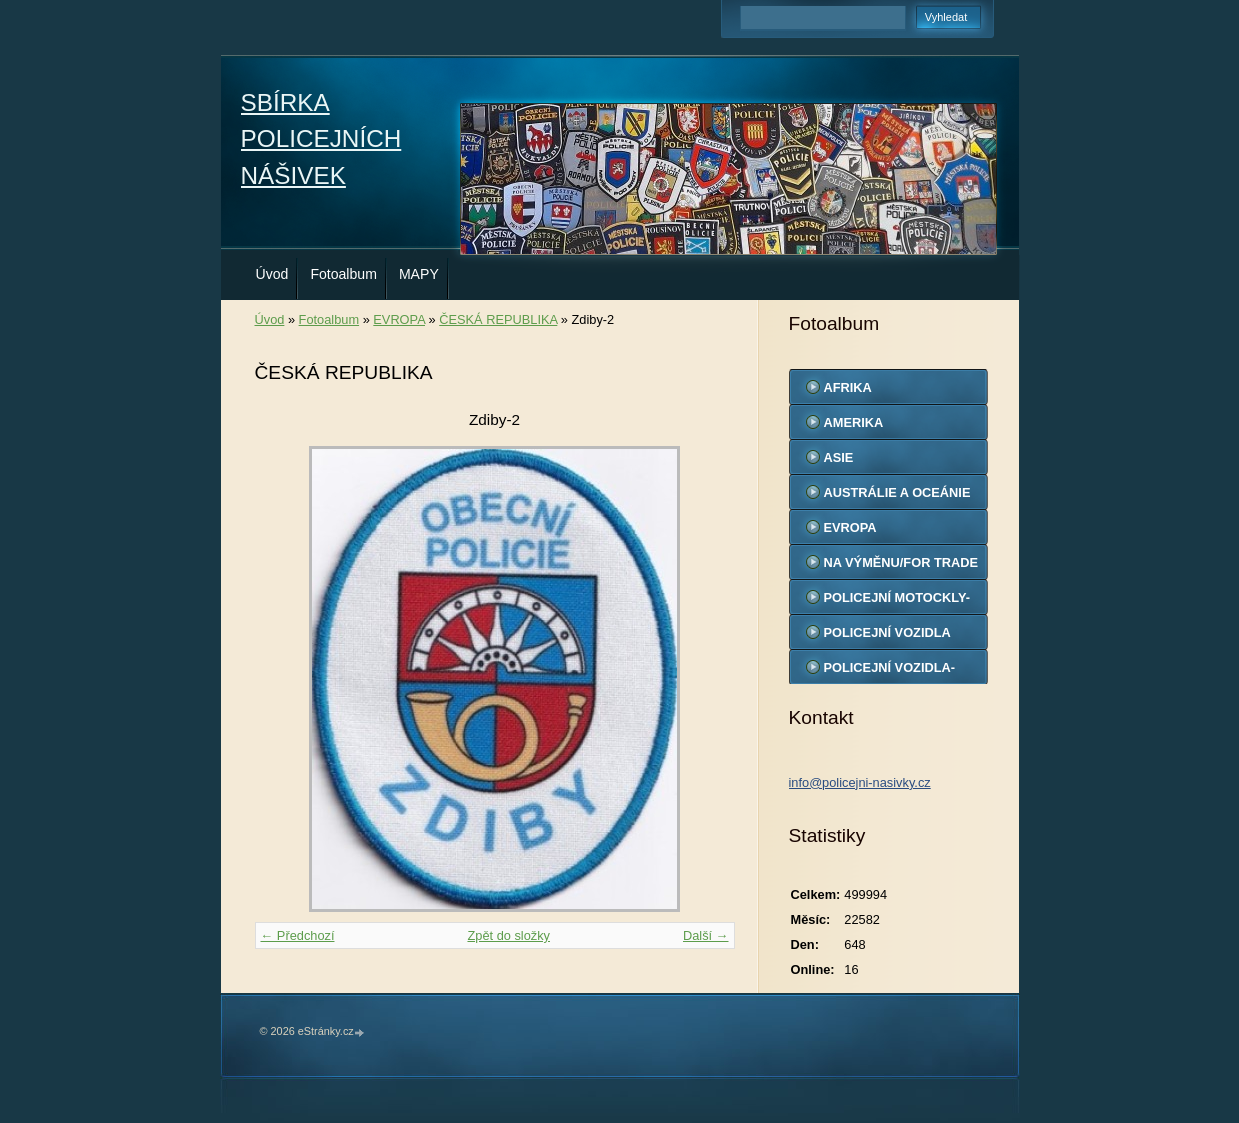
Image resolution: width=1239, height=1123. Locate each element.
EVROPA (399, 319)
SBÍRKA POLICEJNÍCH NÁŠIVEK (321, 139)
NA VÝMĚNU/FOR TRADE (901, 562)
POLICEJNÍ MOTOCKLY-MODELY (897, 602)
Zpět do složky (508, 935)
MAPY (419, 274)
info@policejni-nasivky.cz (860, 782)
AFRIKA (848, 387)
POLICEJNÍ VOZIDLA (887, 632)
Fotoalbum (343, 274)
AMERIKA (854, 422)
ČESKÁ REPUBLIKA (498, 319)
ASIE (839, 457)
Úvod (272, 274)
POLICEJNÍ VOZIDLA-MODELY (890, 672)
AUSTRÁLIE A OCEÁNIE (897, 492)
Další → (706, 935)
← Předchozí (298, 935)
